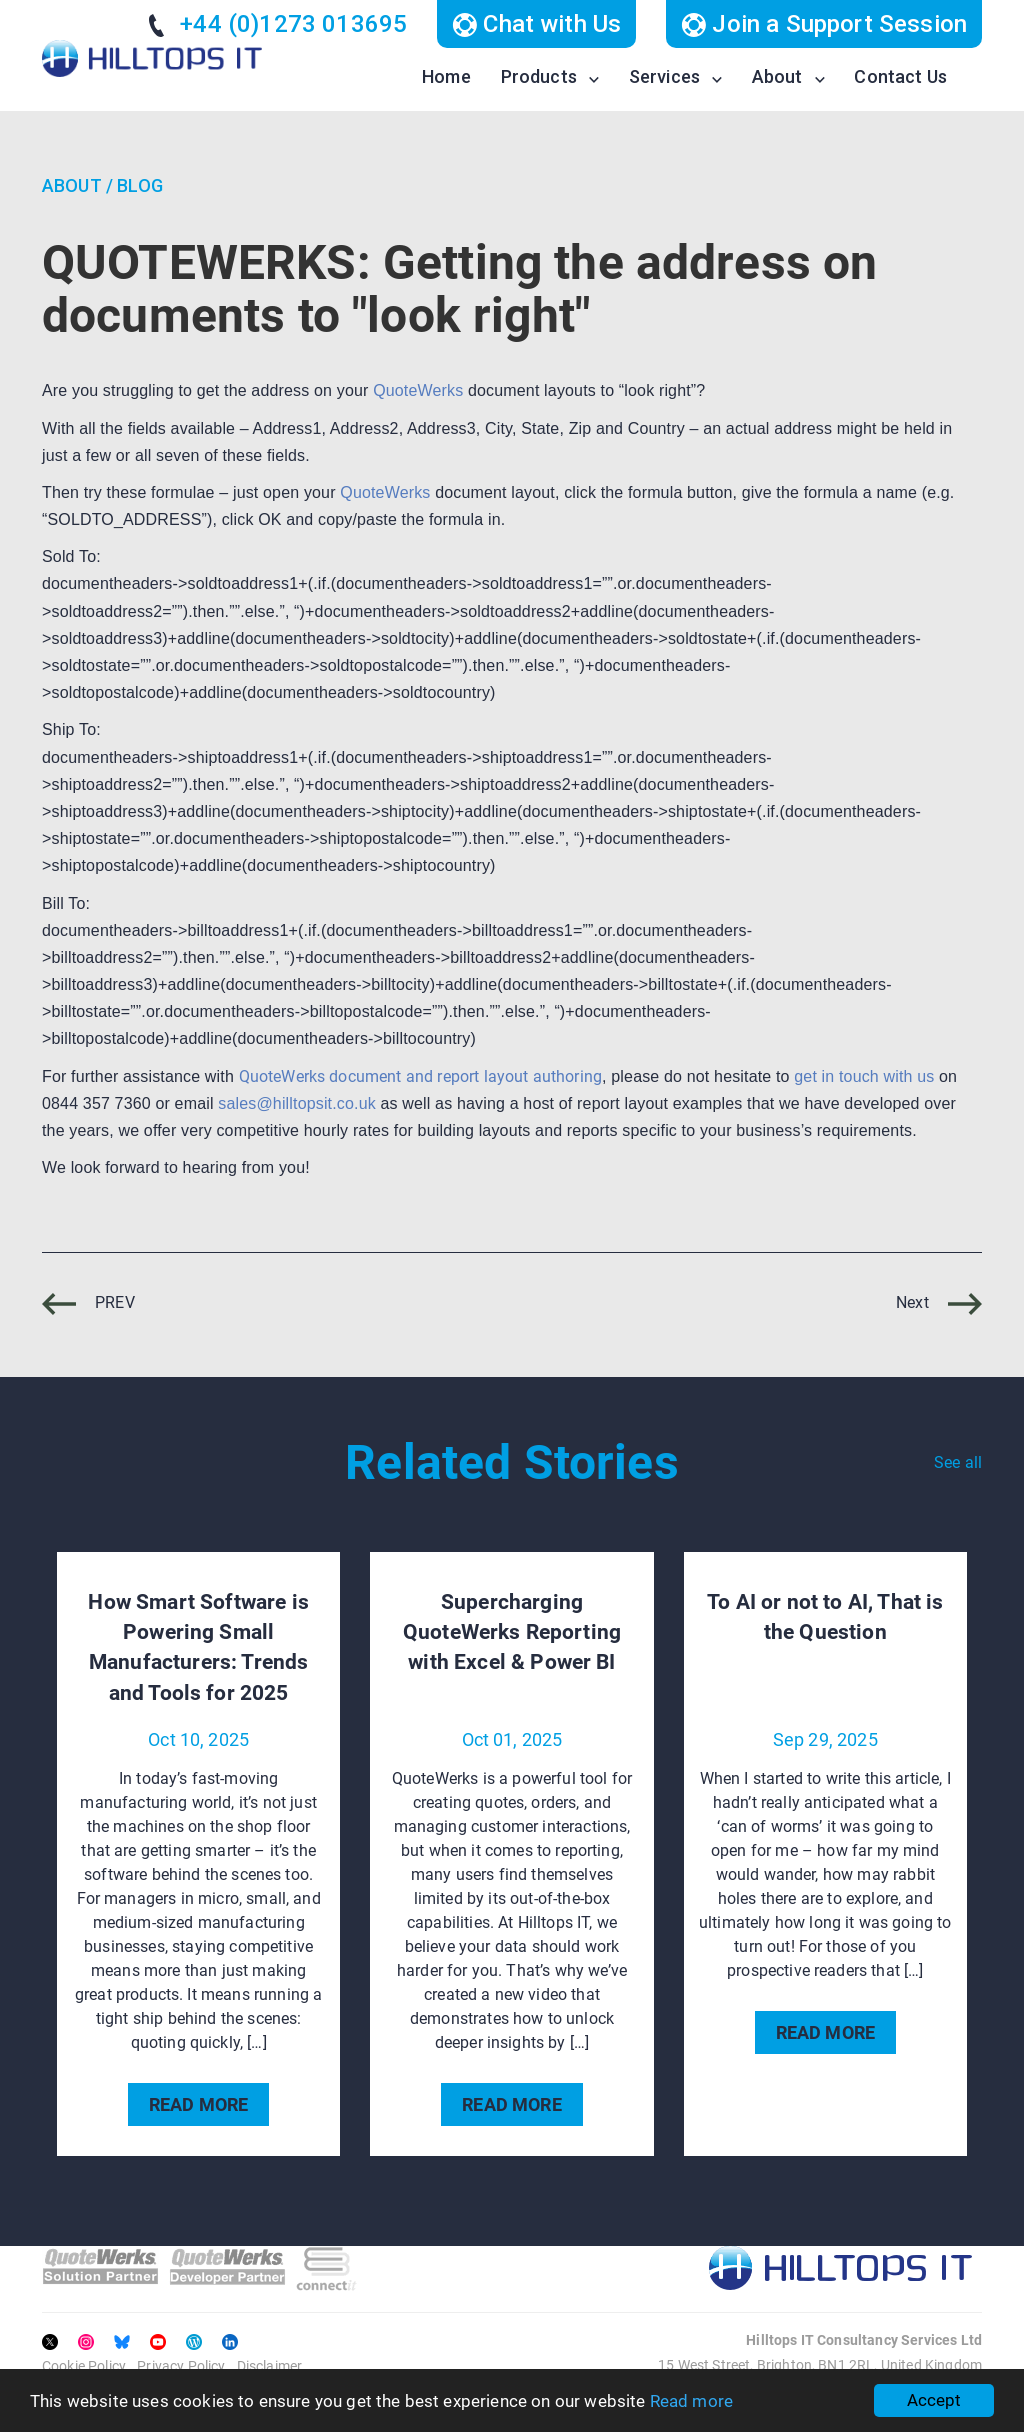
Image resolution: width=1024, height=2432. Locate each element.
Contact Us (900, 76)
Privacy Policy (181, 2366)
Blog (140, 185)
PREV (88, 1302)
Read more (691, 2401)
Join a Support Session (824, 24)
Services (664, 76)
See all (958, 1462)
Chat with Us (536, 24)
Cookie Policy (84, 2366)
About (777, 76)
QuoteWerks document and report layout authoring (421, 1076)
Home (446, 76)
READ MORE (198, 2104)
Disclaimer (270, 2366)
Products (539, 76)
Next (939, 1302)
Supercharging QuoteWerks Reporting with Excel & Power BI (512, 1632)
